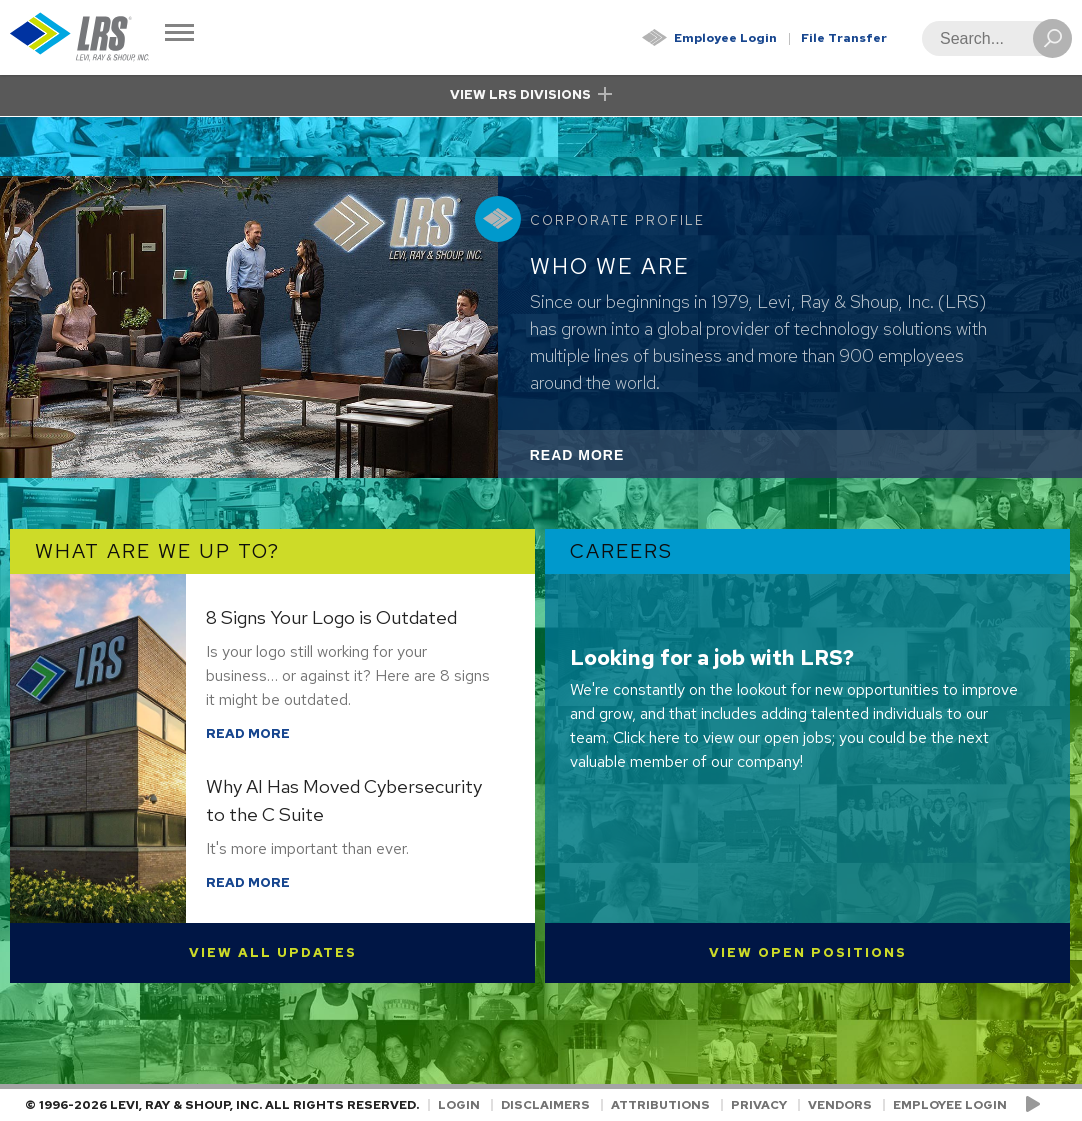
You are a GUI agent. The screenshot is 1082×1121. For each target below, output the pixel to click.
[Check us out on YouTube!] (1036, 1105)
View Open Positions (808, 952)
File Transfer (844, 38)
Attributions (660, 1105)
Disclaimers (545, 1105)
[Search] (991, 38)
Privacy (759, 1105)
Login (459, 1105)
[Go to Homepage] (80, 37)
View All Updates (273, 952)
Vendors (840, 1105)
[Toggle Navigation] (179, 34)
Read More (604, 460)
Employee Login (725, 38)
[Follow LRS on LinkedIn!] (1053, 1105)
